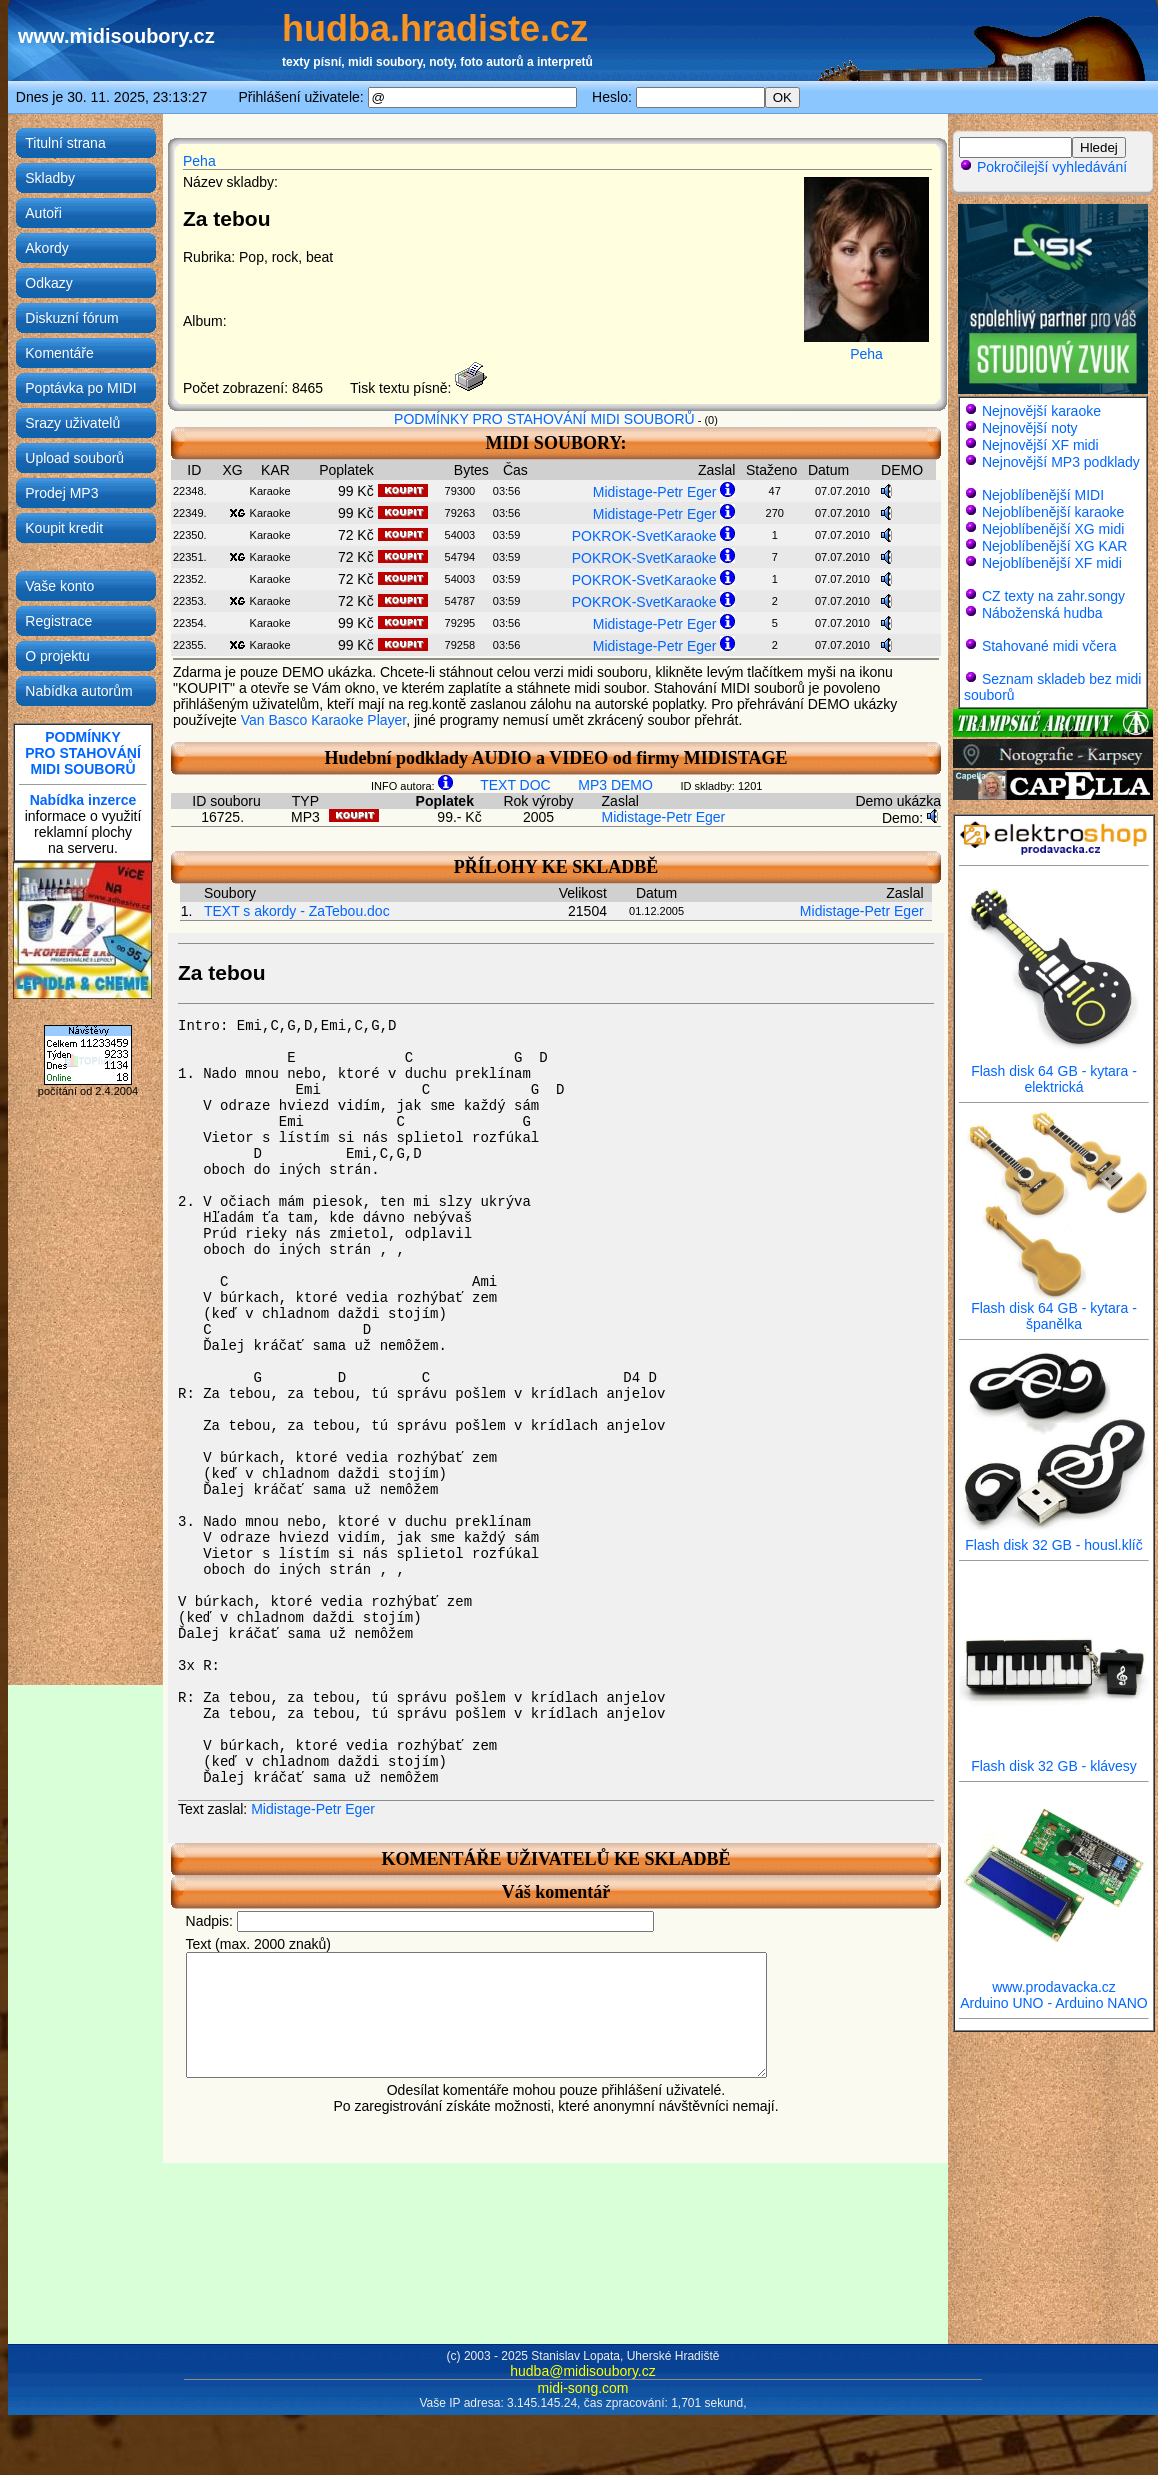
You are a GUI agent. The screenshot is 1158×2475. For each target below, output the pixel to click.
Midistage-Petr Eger (655, 492)
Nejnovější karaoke (1041, 411)
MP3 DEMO (615, 785)
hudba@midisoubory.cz (582, 2371)
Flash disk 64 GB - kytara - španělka (1054, 1309)
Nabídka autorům (78, 691)
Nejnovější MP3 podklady (1061, 462)
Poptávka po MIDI (80, 388)
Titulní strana (65, 143)
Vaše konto (59, 586)
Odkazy (48, 283)
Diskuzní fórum (71, 318)
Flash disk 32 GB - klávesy (1054, 1759)
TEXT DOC (515, 785)
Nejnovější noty (1030, 428)
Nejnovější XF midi (1040, 445)
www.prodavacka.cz (1054, 1980)
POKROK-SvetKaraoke (644, 536)
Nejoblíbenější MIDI (1043, 495)
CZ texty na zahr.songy (1053, 596)
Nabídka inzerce (83, 800)
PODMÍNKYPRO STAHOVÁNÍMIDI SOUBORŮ (83, 753)
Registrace (58, 621)
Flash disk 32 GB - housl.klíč (1054, 1538)
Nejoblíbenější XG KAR (1055, 546)
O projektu (57, 656)
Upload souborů (74, 458)
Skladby (50, 178)
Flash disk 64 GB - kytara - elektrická (1054, 1072)
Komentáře (59, 353)
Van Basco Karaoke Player (324, 720)
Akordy (47, 248)
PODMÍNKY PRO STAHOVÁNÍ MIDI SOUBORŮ (544, 419)
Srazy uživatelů (72, 423)
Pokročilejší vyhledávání (1043, 167)
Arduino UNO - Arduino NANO (1054, 2003)
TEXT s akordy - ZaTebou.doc (297, 911)
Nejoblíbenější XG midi (1053, 529)
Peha (199, 161)
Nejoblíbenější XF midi (1052, 563)
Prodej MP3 (61, 493)
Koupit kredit (64, 528)
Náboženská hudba (1042, 613)
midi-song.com (582, 2388)
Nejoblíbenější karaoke (1053, 512)
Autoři (43, 213)
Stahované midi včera (1049, 646)
